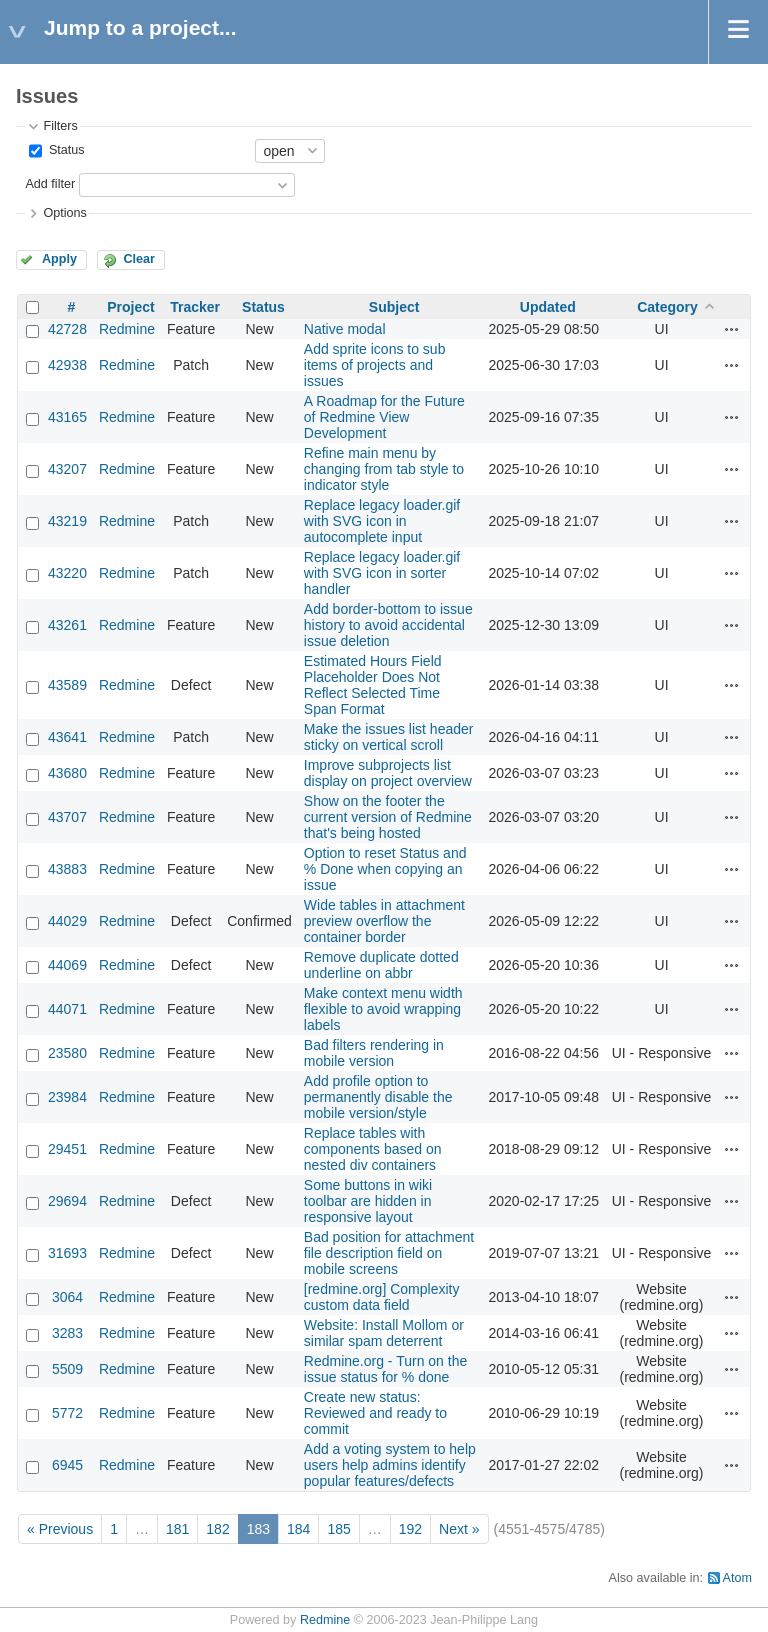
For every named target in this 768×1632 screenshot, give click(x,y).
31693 (67, 1253)
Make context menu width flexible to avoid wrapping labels (383, 1009)
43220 (67, 573)
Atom (737, 1578)
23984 (67, 1097)
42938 (67, 365)
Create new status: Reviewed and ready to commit (375, 1413)
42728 (67, 329)
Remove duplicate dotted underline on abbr (381, 965)
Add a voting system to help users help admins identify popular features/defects (390, 1465)
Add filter (50, 184)
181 (177, 1529)
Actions (732, 329)
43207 (67, 469)
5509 (67, 1369)
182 (217, 1529)
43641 (67, 737)
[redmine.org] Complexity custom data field (382, 1297)
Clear (139, 259)
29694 (67, 1201)
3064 (67, 1297)
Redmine (127, 329)
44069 (67, 965)
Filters (60, 126)
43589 (67, 685)
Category (667, 307)
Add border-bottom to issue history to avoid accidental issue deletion (388, 625)
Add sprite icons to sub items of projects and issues (375, 365)
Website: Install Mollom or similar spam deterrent (384, 1333)
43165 (67, 417)
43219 (67, 521)
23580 (67, 1053)
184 (298, 1529)
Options (64, 213)
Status (64, 150)
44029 (67, 921)
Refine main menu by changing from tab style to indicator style (384, 469)
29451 (67, 1149)
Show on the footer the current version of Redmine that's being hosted (388, 817)
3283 (67, 1333)
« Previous (60, 1529)
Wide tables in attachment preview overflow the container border (384, 921)
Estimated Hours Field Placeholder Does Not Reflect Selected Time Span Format (373, 685)
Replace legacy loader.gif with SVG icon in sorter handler (382, 573)
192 (410, 1529)
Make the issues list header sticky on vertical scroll (389, 737)
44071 (67, 1009)
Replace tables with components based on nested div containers (373, 1149)
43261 (67, 625)
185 (338, 1529)
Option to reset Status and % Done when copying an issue (385, 869)
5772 (67, 1413)
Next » (459, 1529)
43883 (67, 869)
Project (130, 307)
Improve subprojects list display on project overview (388, 773)
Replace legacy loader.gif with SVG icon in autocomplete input (382, 521)
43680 (67, 773)
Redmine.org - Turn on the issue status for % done (385, 1369)
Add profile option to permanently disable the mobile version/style (378, 1097)
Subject (394, 307)
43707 (67, 817)
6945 (67, 1465)
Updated (548, 307)
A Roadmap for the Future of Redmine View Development (384, 417)
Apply (59, 259)
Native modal (345, 329)
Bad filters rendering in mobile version (374, 1053)
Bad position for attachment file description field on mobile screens (389, 1253)
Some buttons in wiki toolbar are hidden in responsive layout (368, 1201)
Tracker (195, 307)
